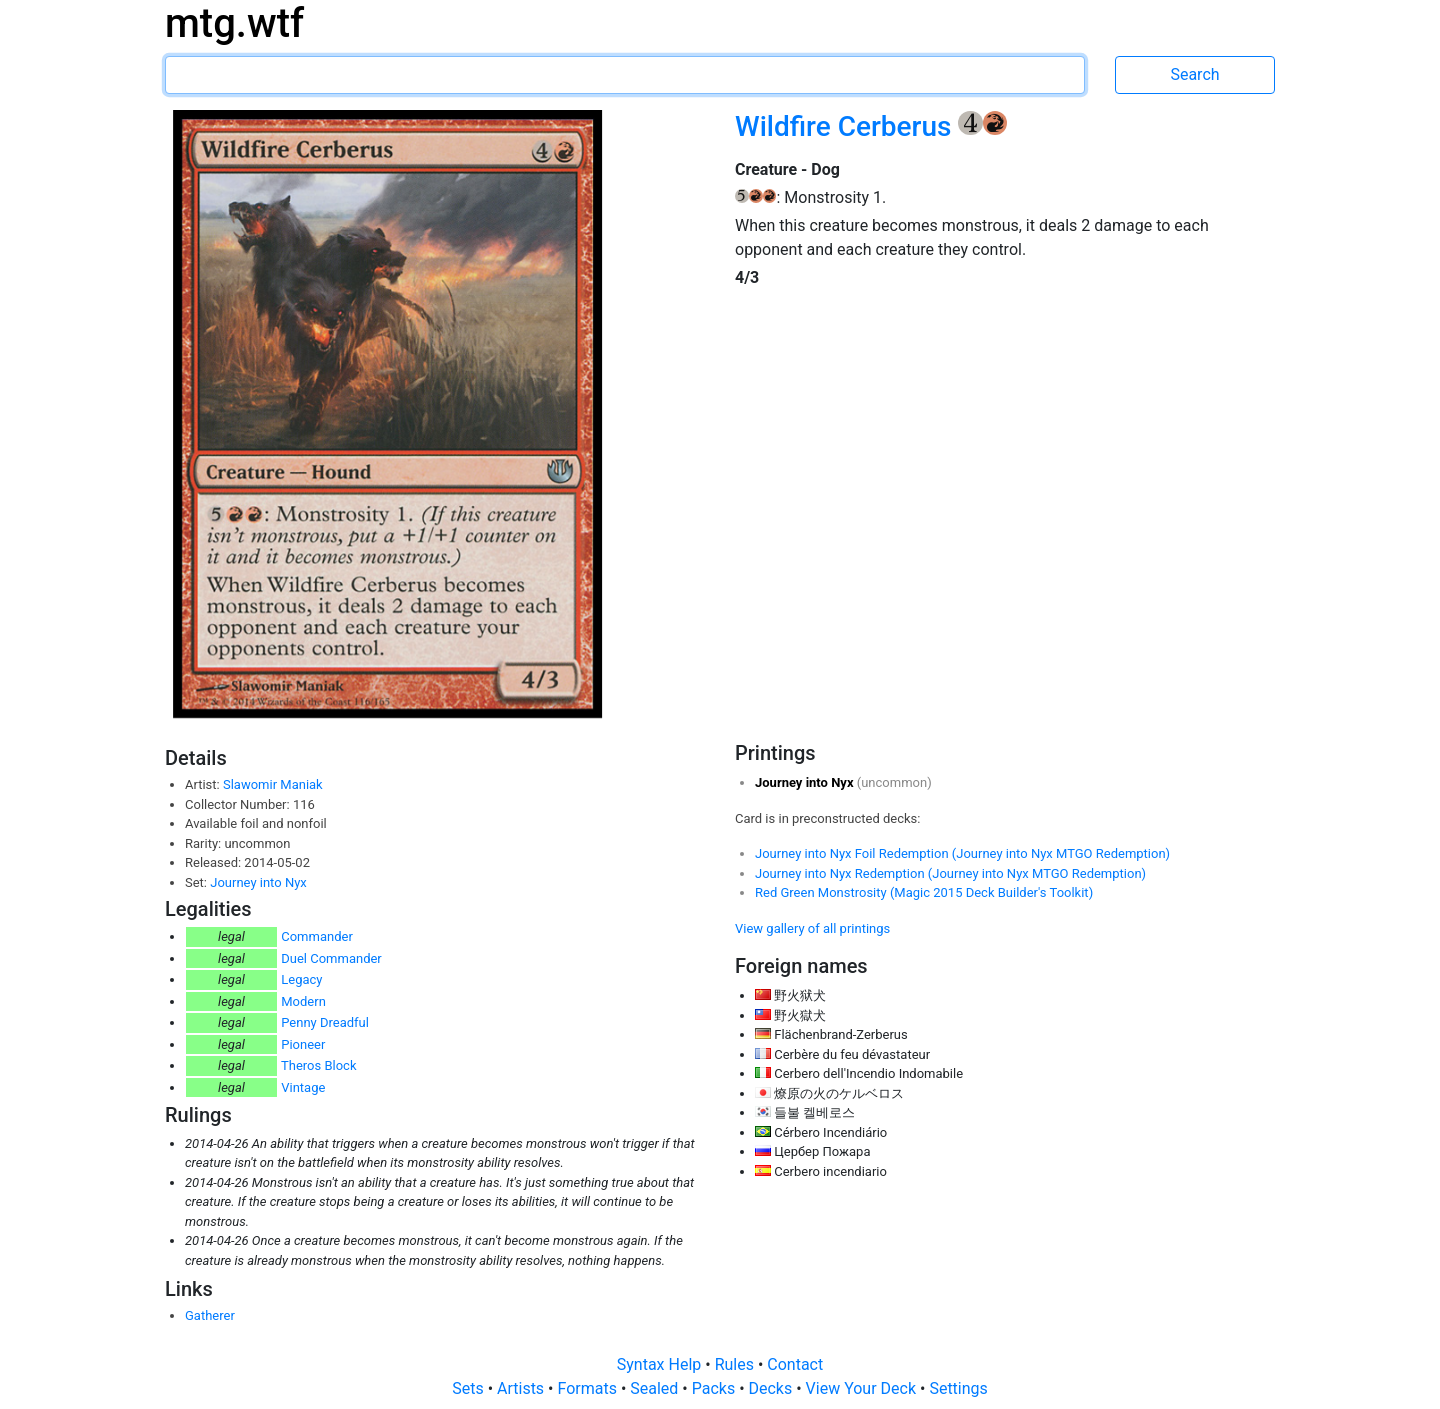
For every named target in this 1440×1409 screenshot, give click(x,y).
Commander (317, 936)
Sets (469, 1388)
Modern (303, 1001)
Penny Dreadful (325, 1022)
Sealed (656, 1388)
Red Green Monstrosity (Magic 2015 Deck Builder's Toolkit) (924, 892)
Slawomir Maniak (273, 784)
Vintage (303, 1087)
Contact (795, 1364)
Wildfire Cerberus (846, 126)
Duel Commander (331, 958)
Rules (736, 1364)
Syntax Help (661, 1364)
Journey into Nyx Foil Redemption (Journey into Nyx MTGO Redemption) (962, 853)
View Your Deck (863, 1388)
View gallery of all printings (812, 928)
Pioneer (303, 1044)
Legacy (301, 979)
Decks (773, 1388)
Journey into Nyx (258, 882)
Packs (715, 1388)
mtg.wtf (234, 23)
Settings (958, 1388)
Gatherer (210, 1315)
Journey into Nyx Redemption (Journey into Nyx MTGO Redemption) (950, 873)
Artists (522, 1388)
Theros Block (319, 1065)
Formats (588, 1388)
